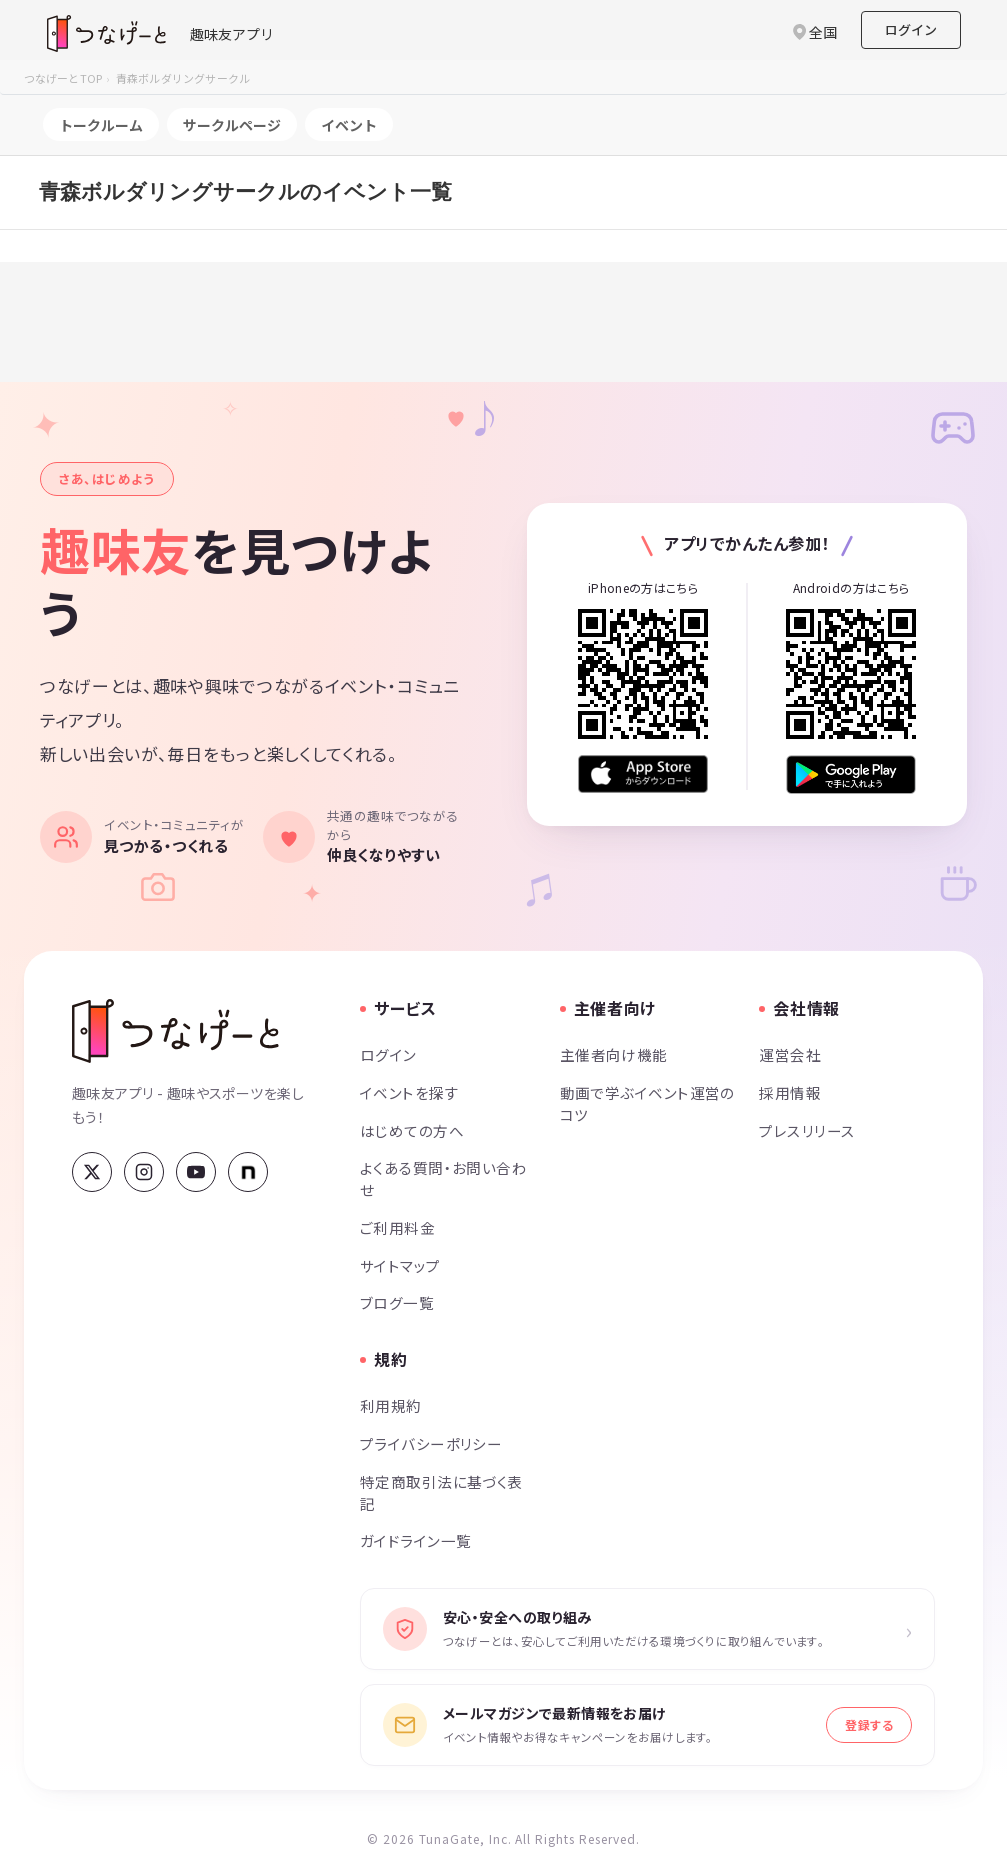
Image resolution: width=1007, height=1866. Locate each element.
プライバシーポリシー (431, 1443)
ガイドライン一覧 (415, 1540)
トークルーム (101, 125)
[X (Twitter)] (92, 1172)
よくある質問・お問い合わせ (443, 1178)
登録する (869, 1724)
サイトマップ (400, 1265)
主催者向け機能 (614, 1054)
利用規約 (391, 1405)
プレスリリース (807, 1130)
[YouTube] (196, 1172)
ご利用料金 (397, 1227)
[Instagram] (144, 1172)
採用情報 (790, 1092)
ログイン (911, 29)
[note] (248, 1172)
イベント (349, 125)
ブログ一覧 (397, 1302)
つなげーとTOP (63, 78)
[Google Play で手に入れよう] (851, 774)
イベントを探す (409, 1092)
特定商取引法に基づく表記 (441, 1492)
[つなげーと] (175, 1031)
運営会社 (790, 1054)
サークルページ (232, 125)
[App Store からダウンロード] (643, 774)
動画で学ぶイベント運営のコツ (647, 1103)
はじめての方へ (412, 1130)
